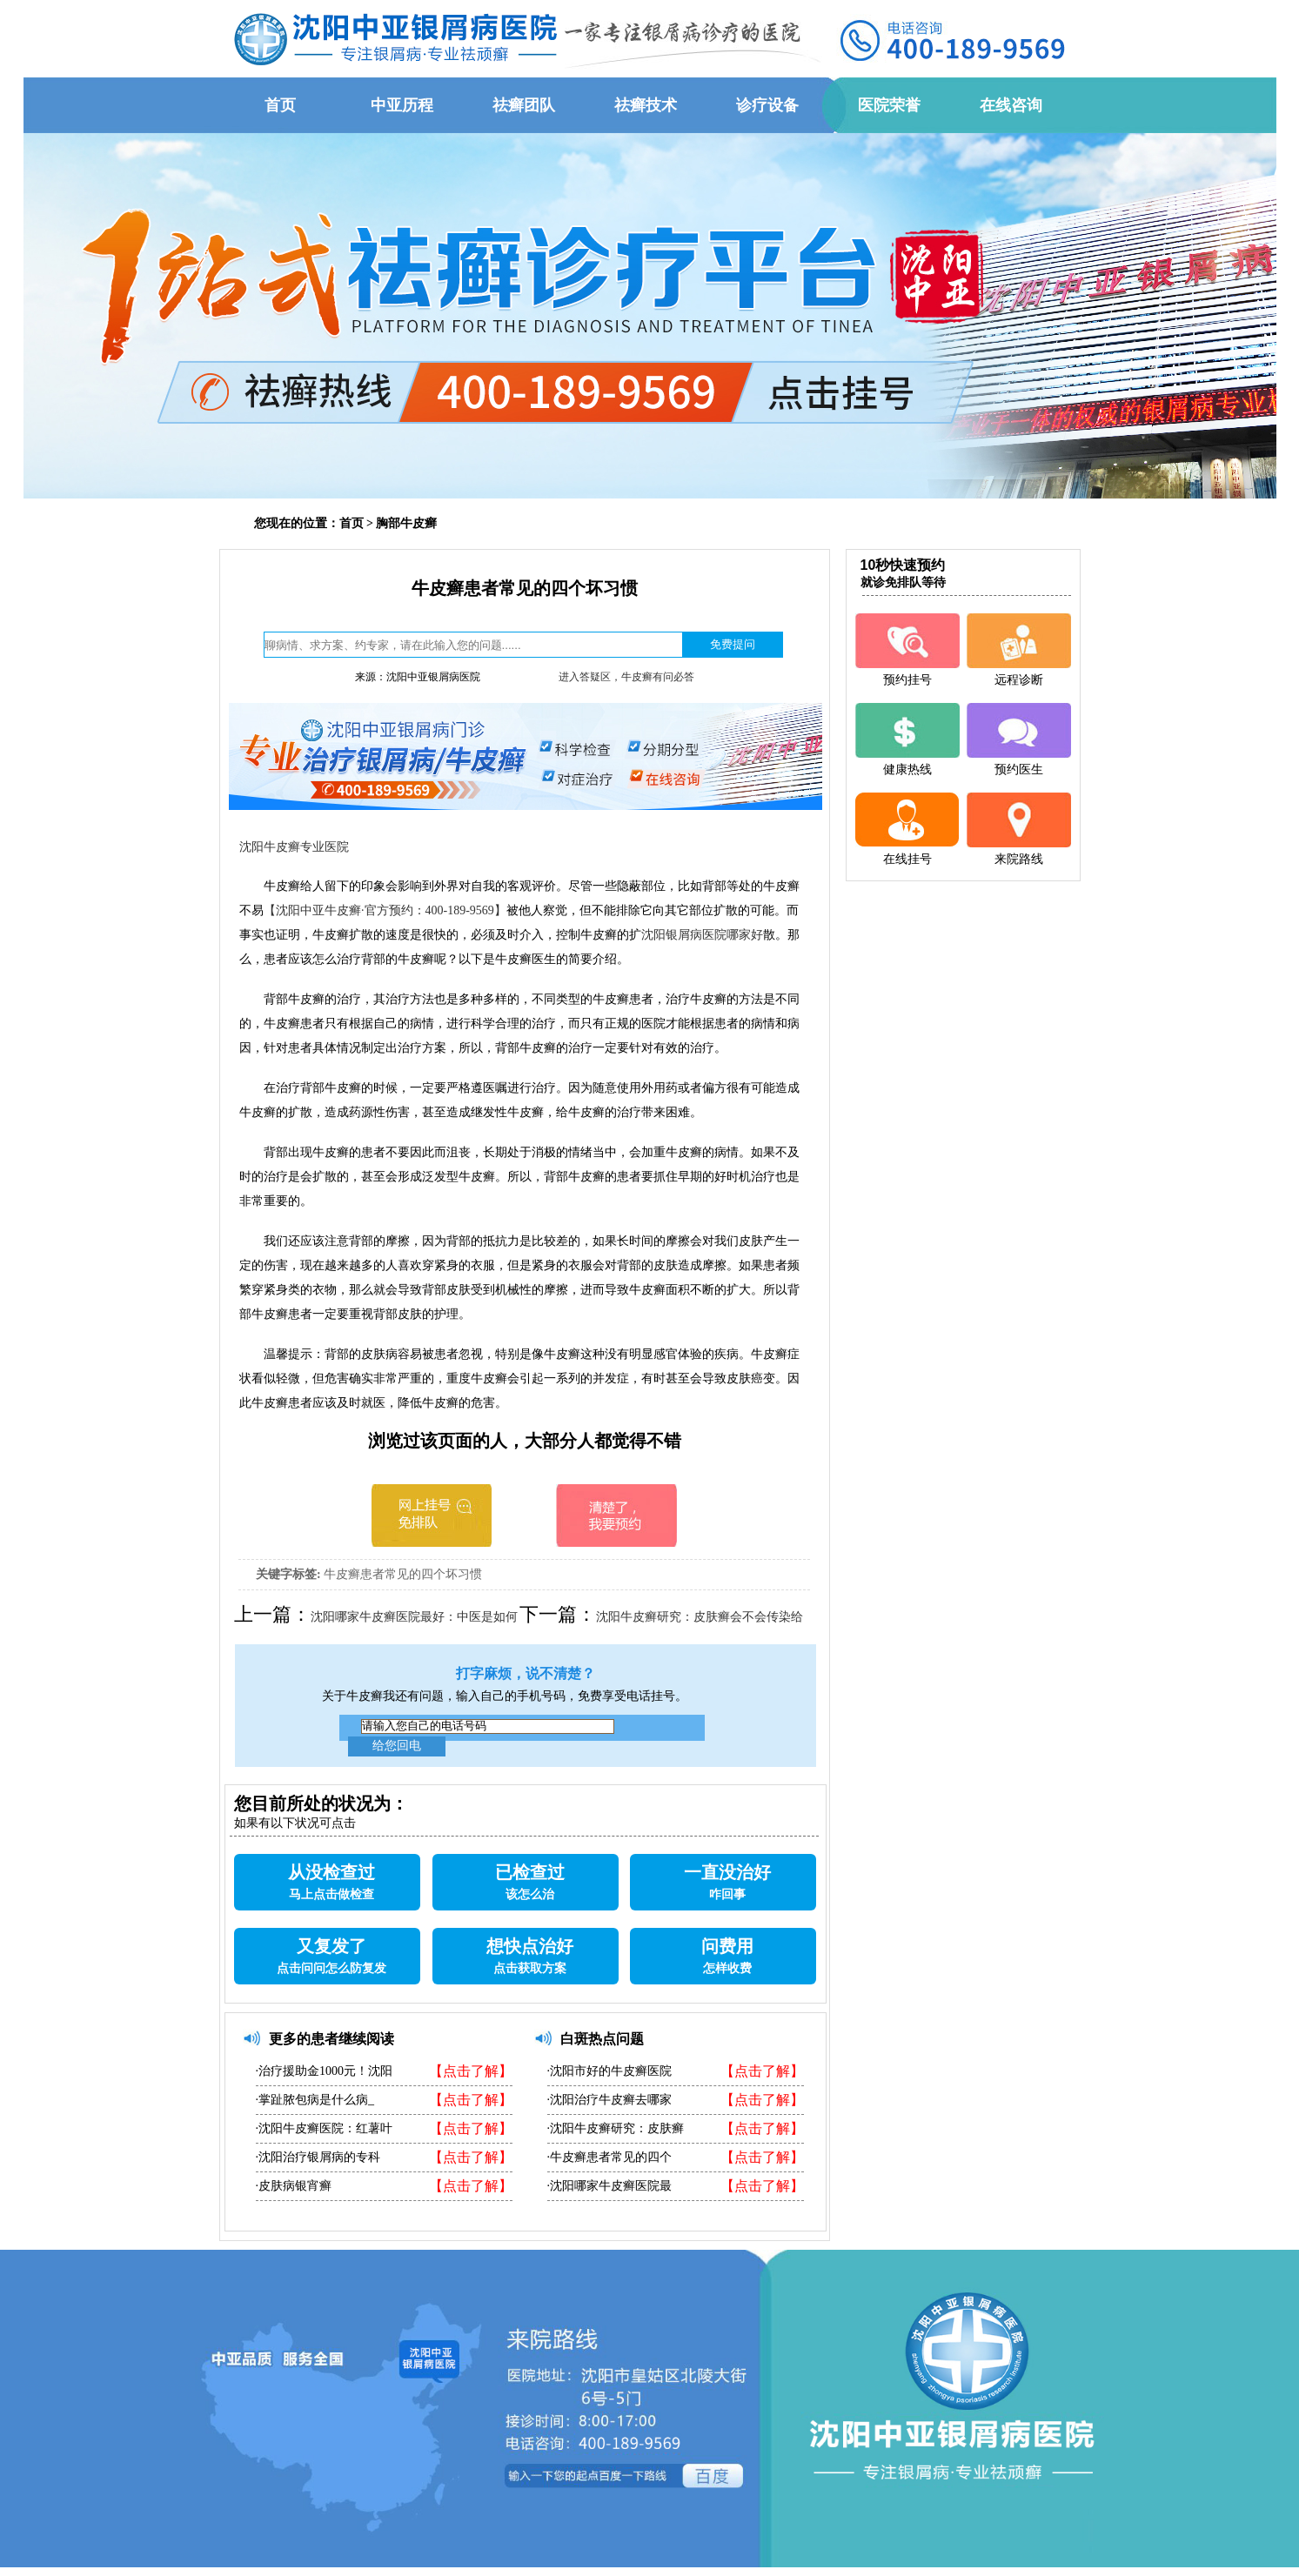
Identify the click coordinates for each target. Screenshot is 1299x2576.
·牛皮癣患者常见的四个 (610, 2157)
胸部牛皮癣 (406, 523)
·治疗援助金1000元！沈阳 (324, 2071)
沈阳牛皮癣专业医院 (294, 846)
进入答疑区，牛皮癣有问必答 (626, 677)
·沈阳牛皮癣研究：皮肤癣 (616, 2128)
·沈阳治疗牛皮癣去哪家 (610, 2099)
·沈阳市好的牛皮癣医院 (610, 2071)
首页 (351, 523)
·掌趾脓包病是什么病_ (315, 2099)
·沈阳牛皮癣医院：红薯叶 (324, 2128)
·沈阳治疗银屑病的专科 (318, 2157)
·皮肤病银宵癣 (294, 2185)
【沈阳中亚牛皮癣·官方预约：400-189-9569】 (385, 910)
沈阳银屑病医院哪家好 (702, 934)
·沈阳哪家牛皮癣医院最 (610, 2185)
